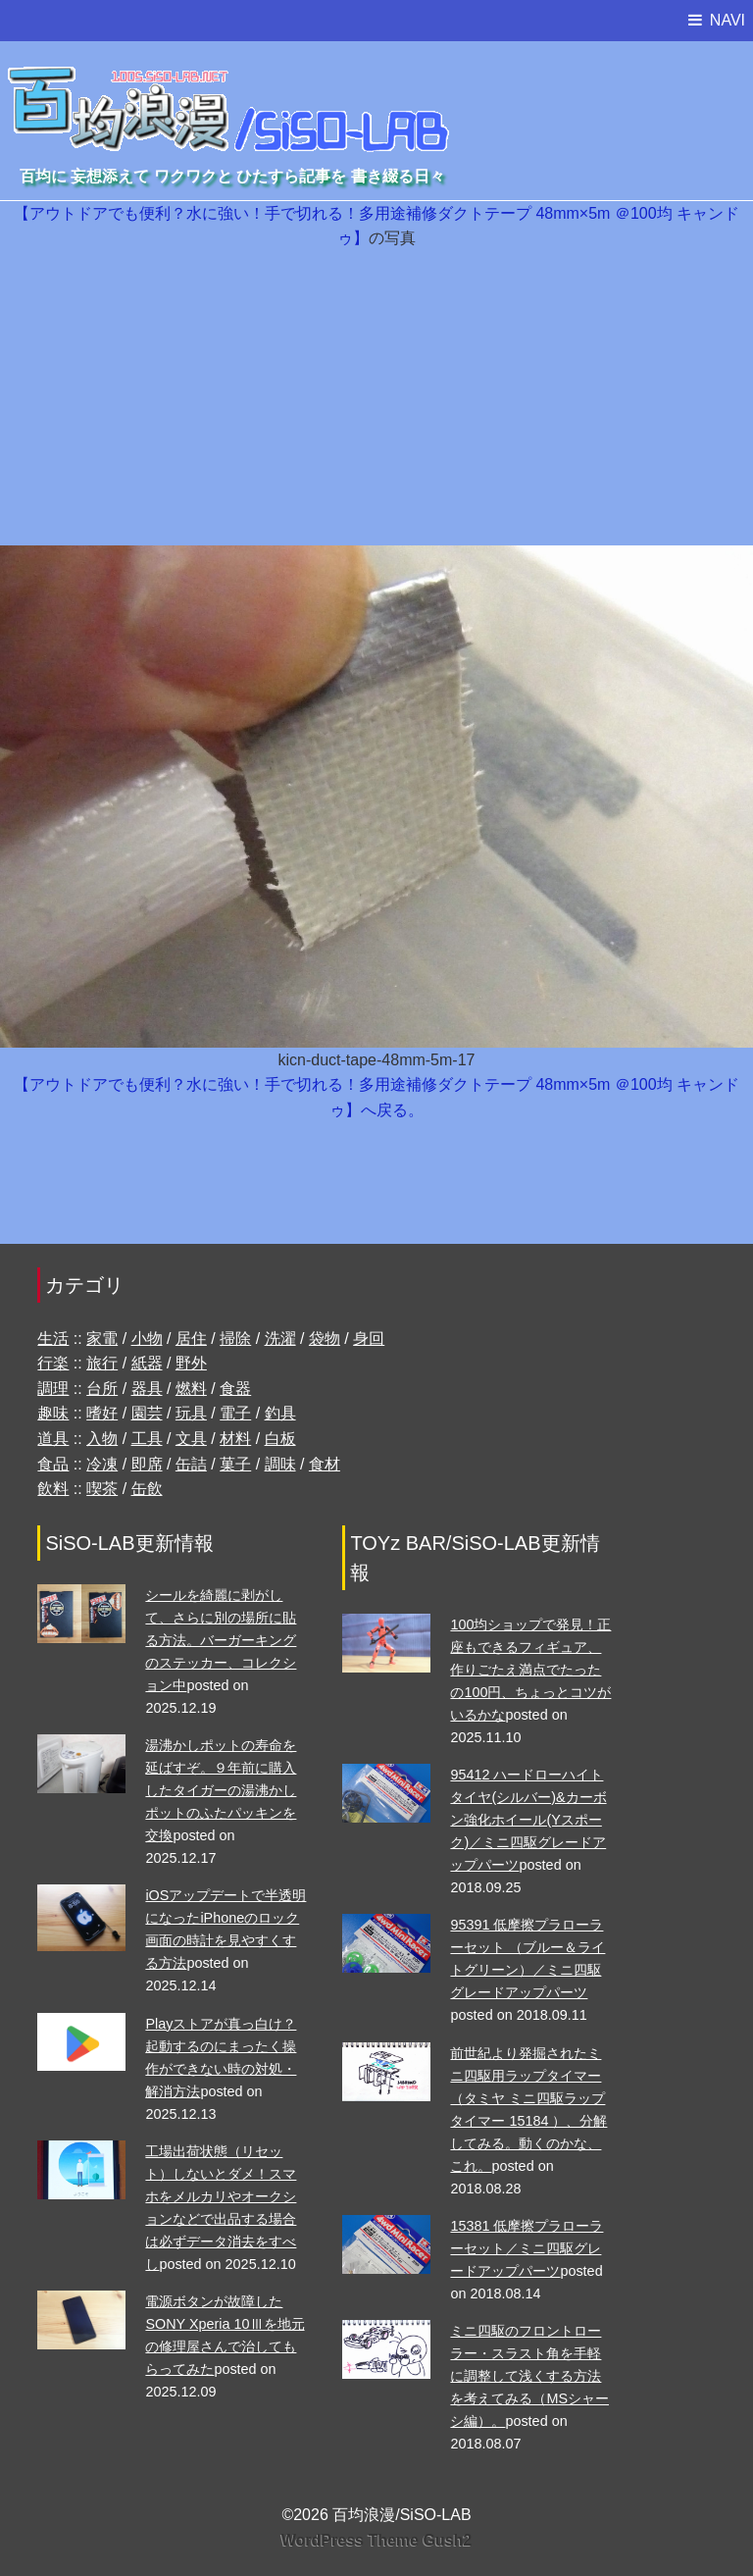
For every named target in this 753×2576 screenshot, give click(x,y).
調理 (53, 1388)
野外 (191, 1363)
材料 (235, 1438)
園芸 (147, 1413)
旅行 (102, 1363)
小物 (147, 1338)
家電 (102, 1338)
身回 (368, 1338)
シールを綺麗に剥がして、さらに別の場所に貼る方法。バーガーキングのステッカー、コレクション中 (220, 1640)
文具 (191, 1438)
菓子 (235, 1464)
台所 (102, 1388)
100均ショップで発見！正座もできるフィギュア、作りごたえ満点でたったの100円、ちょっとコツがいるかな (530, 1670)
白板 (280, 1438)
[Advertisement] (376, 398)
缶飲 (147, 1488)
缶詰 (191, 1464)
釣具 (280, 1413)
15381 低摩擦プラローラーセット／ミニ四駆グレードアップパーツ (526, 2248)
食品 (53, 1464)
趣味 (53, 1413)
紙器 (147, 1363)
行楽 (53, 1363)
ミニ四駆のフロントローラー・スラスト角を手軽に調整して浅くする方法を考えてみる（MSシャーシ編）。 (529, 2376)
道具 (53, 1438)
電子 (235, 1413)
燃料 (191, 1388)
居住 (191, 1338)
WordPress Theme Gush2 (376, 2540)
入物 (102, 1438)
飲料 (53, 1488)
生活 (53, 1338)
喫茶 (102, 1488)
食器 (235, 1388)
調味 (280, 1464)
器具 (147, 1388)
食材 (324, 1464)
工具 (147, 1438)
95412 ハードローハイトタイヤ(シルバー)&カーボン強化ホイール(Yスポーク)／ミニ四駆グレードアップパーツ (528, 1820)
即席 (147, 1464)
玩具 (191, 1413)
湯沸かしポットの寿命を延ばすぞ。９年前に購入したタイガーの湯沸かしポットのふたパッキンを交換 (220, 1790)
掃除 (235, 1338)
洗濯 (280, 1338)
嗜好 (102, 1413)
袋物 (324, 1338)
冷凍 (102, 1464)
